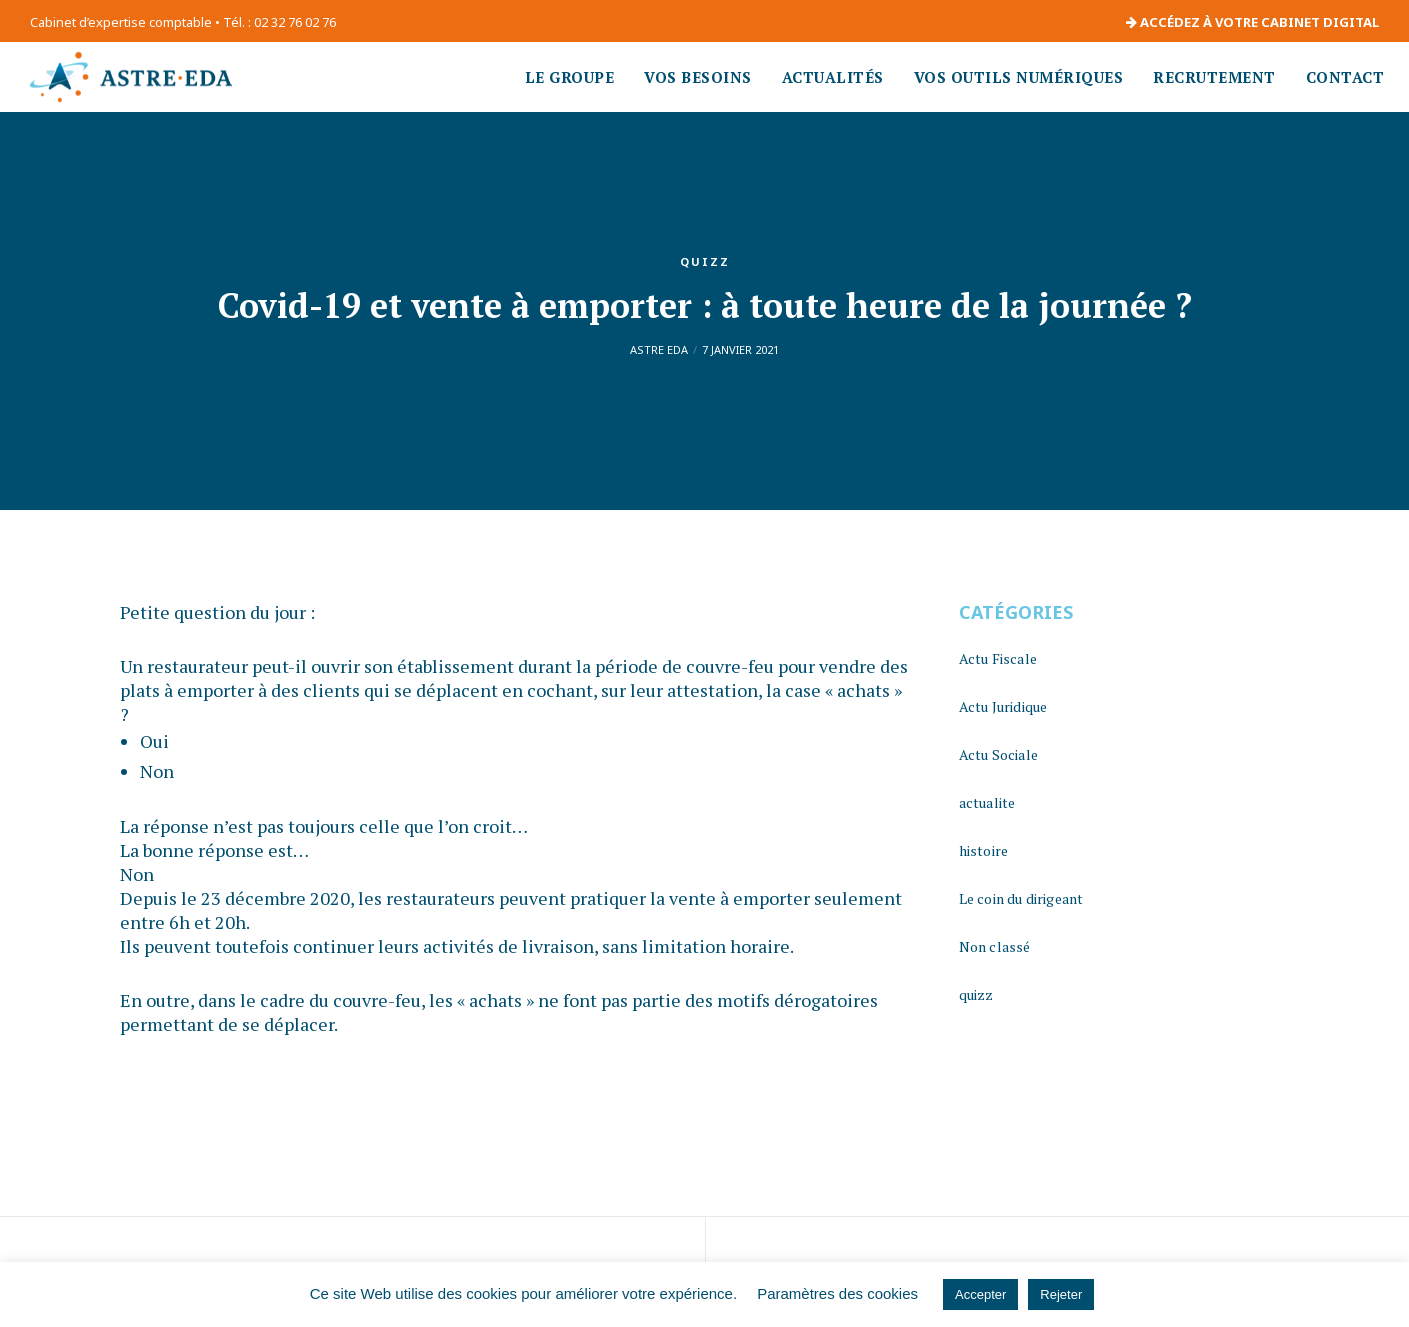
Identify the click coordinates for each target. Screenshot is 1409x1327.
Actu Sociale (998, 754)
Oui (154, 741)
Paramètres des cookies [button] (837, 1293)
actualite (987, 802)
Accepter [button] (980, 1294)
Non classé (995, 946)
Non (157, 771)
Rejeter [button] (1061, 1294)
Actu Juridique (1003, 706)
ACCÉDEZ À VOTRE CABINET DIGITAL (1252, 22)
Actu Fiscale (998, 658)
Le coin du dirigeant (1021, 898)
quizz (705, 261)
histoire (984, 850)
